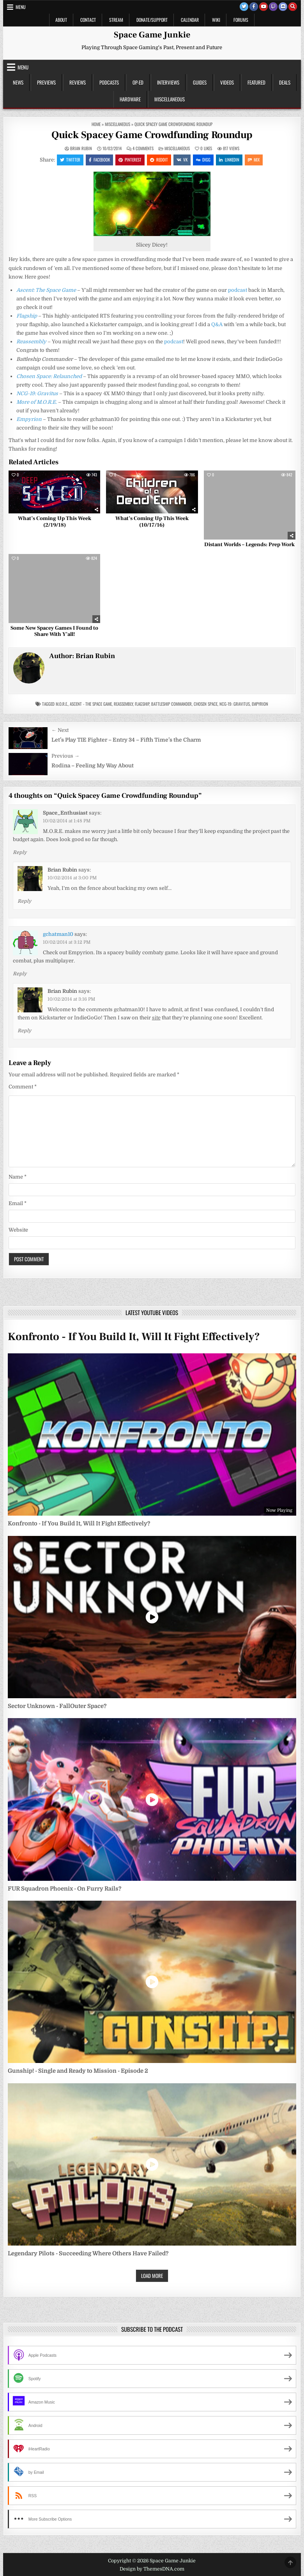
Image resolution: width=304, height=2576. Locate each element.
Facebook (99, 159)
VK (182, 159)
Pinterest (129, 159)
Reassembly (31, 341)
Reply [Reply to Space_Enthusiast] (20, 852)
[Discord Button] (283, 6)
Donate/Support (152, 19)
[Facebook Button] (253, 6)
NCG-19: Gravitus (234, 704)
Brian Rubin (81, 148)
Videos (227, 82)
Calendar (190, 19)
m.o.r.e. (62, 704)
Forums (240, 19)
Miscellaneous (169, 99)
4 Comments (143, 148)
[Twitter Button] (244, 6)
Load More (152, 2276)
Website (18, 1230)
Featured (256, 82)
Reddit (159, 159)
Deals (284, 82)
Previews (46, 82)
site (156, 1018)
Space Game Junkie (152, 34)
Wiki (216, 19)
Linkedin (229, 159)
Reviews (77, 82)
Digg (203, 159)
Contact (88, 19)
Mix (254, 159)
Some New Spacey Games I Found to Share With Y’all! (54, 631)
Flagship (142, 704)
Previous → (65, 756)
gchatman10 (58, 934)
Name (18, 1177)
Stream (116, 19)
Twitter (70, 159)
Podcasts (109, 82)
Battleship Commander (171, 704)
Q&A (217, 324)
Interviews (168, 82)
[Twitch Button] (273, 6)
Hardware (130, 99)
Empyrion (260, 704)
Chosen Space (205, 704)
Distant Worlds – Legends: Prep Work (249, 544)
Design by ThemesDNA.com (152, 2569)
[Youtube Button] (263, 6)
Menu (21, 7)
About (61, 19)
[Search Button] (292, 6)
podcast (237, 290)
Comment (23, 1087)
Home (96, 124)
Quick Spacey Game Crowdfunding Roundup (152, 135)
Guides (200, 82)
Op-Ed (138, 82)
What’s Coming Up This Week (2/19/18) (54, 522)
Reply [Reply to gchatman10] (20, 973)
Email (18, 1203)
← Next (60, 730)
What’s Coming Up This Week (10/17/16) (152, 522)
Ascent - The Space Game (91, 704)
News (18, 82)
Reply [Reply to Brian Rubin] (24, 901)
